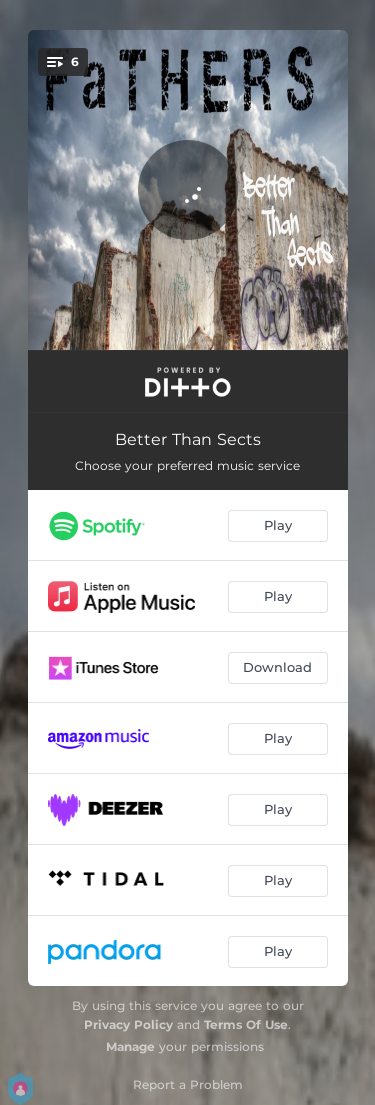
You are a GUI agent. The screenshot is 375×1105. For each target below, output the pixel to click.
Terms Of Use (246, 1024)
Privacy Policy (128, 1024)
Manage (130, 1046)
